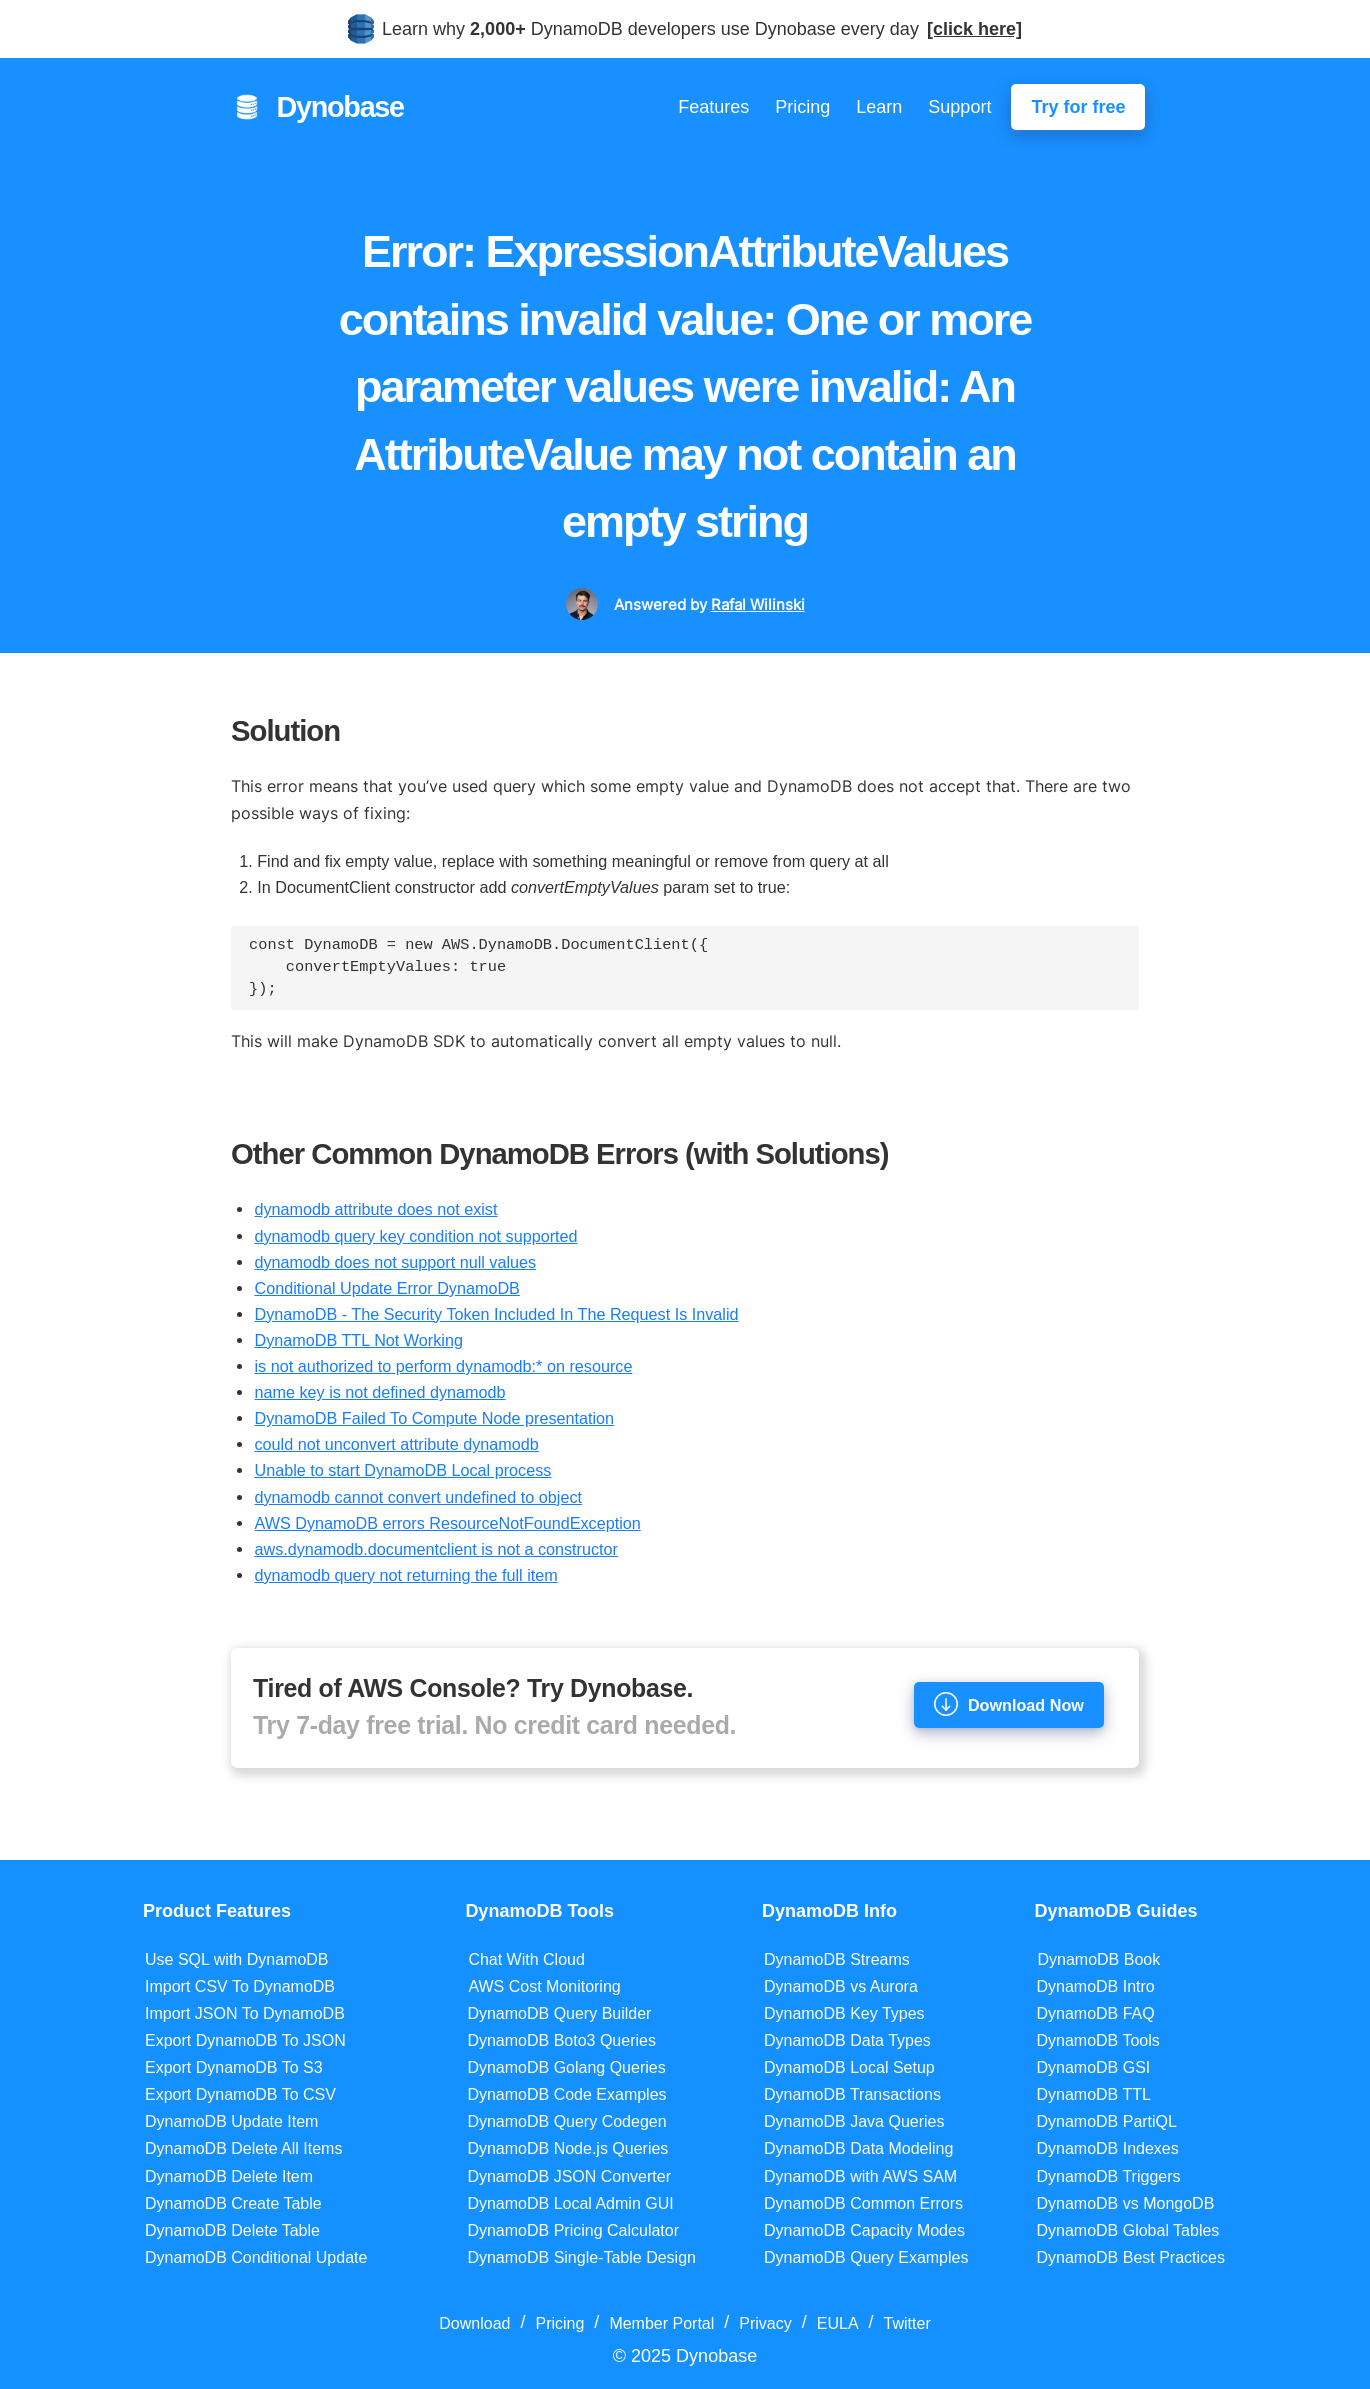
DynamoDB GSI (1093, 2067)
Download (474, 2323)
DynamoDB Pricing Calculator (573, 2230)
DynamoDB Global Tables (1127, 2230)
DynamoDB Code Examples (566, 2094)
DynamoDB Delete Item (229, 2176)
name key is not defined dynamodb (379, 1392)
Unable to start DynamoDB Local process (402, 1470)
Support (959, 107)
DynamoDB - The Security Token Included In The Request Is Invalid (496, 1314)
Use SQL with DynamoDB (236, 1959)
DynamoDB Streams (837, 1959)
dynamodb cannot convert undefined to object (418, 1497)
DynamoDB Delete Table (232, 2230)
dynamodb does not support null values (395, 1262)
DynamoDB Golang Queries (566, 2067)
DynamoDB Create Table (233, 2203)
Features (713, 107)
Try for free (1078, 107)
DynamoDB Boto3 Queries (561, 2040)
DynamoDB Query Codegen (566, 2121)
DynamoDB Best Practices (1130, 2257)
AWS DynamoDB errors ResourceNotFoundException (447, 1523)
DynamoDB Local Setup (849, 2067)
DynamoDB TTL (1093, 2094)
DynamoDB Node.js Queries (567, 2148)
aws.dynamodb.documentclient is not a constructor (436, 1549)
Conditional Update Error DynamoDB (386, 1288)
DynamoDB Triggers (1108, 2176)
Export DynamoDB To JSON (245, 2040)
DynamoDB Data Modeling (858, 2148)
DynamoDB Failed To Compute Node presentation (434, 1418)
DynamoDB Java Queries (854, 2121)
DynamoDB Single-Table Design (581, 2257)
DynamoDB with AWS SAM (860, 2176)
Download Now (1009, 1704)
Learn (879, 107)
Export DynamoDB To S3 (234, 2067)
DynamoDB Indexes (1107, 2148)
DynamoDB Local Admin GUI (570, 2203)
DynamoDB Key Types (844, 2013)
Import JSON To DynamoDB (245, 2013)
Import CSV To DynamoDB (240, 1986)
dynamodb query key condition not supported (415, 1236)
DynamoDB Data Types (847, 2040)
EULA (838, 2323)
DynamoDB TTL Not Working (358, 1340)
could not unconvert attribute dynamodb (396, 1444)
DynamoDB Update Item (231, 2121)
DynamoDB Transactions (852, 2094)
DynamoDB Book (1098, 1959)
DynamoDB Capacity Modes (864, 2230)
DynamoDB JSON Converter (569, 2176)
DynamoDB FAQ (1095, 2013)
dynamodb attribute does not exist (375, 1209)
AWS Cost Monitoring (544, 1986)
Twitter (907, 2323)
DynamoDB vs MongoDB (1125, 2203)
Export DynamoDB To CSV (240, 2094)
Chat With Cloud (526, 1959)
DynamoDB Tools (1097, 2040)
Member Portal (661, 2323)
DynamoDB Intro (1095, 1986)
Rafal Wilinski (758, 604)
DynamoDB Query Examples (866, 2257)
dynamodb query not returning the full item (405, 1575)
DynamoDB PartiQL (1106, 2121)
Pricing (802, 107)
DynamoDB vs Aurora (841, 1986)
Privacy (765, 2323)
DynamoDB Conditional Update (256, 2257)
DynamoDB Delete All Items (243, 2148)
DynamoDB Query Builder (559, 2013)
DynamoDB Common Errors (863, 2203)
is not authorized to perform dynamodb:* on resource (443, 1366)
